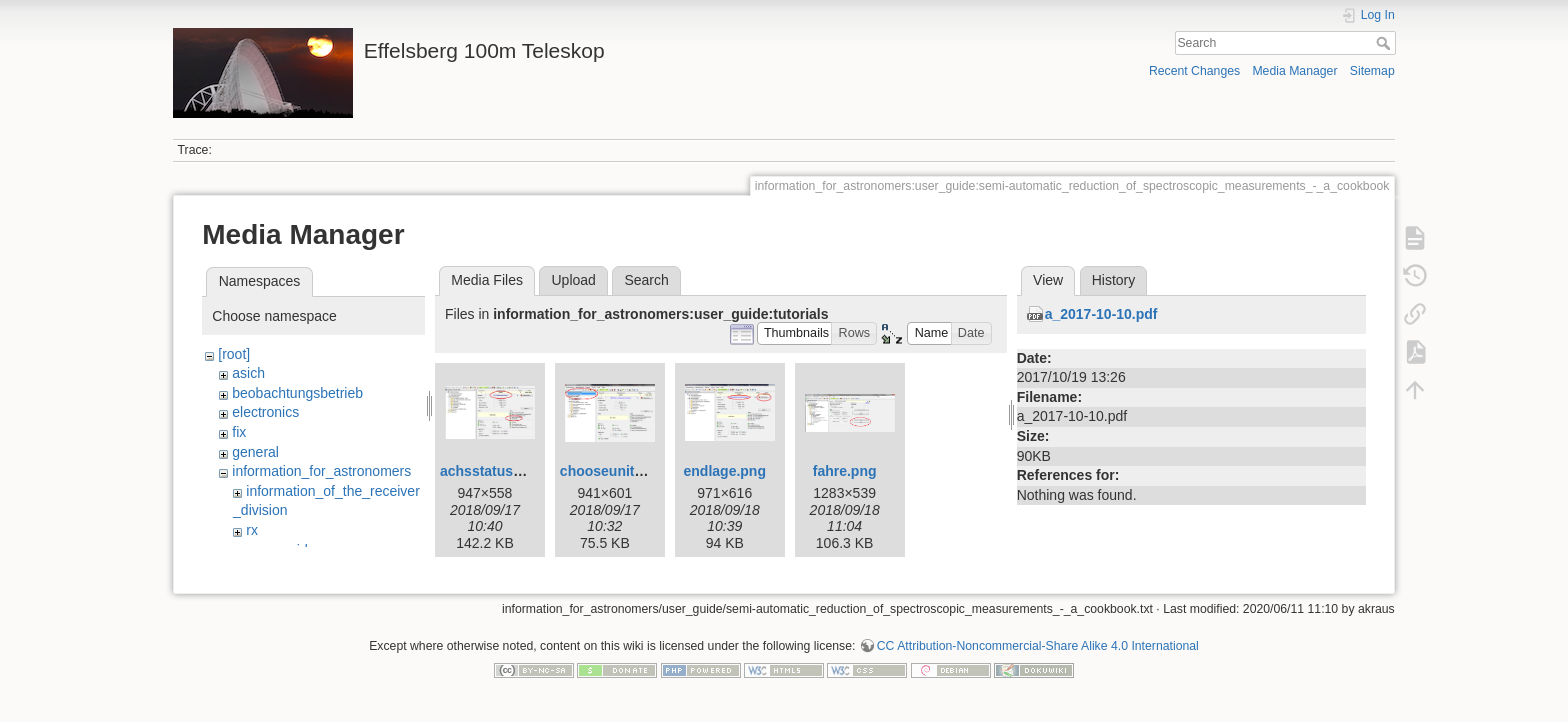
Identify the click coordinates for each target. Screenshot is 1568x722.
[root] (234, 354)
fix (239, 432)
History (1114, 280)
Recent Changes (1194, 71)
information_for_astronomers (321, 471)
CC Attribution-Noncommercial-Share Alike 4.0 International (1038, 656)
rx (252, 530)
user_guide (280, 550)
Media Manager (1294, 71)
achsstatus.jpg (489, 471)
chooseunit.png (612, 471)
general (255, 452)
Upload (574, 280)
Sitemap (1372, 71)
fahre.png (845, 471)
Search (1385, 43)
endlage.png (725, 471)
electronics (265, 412)
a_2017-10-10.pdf (1101, 314)
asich (248, 373)
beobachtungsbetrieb (297, 393)
